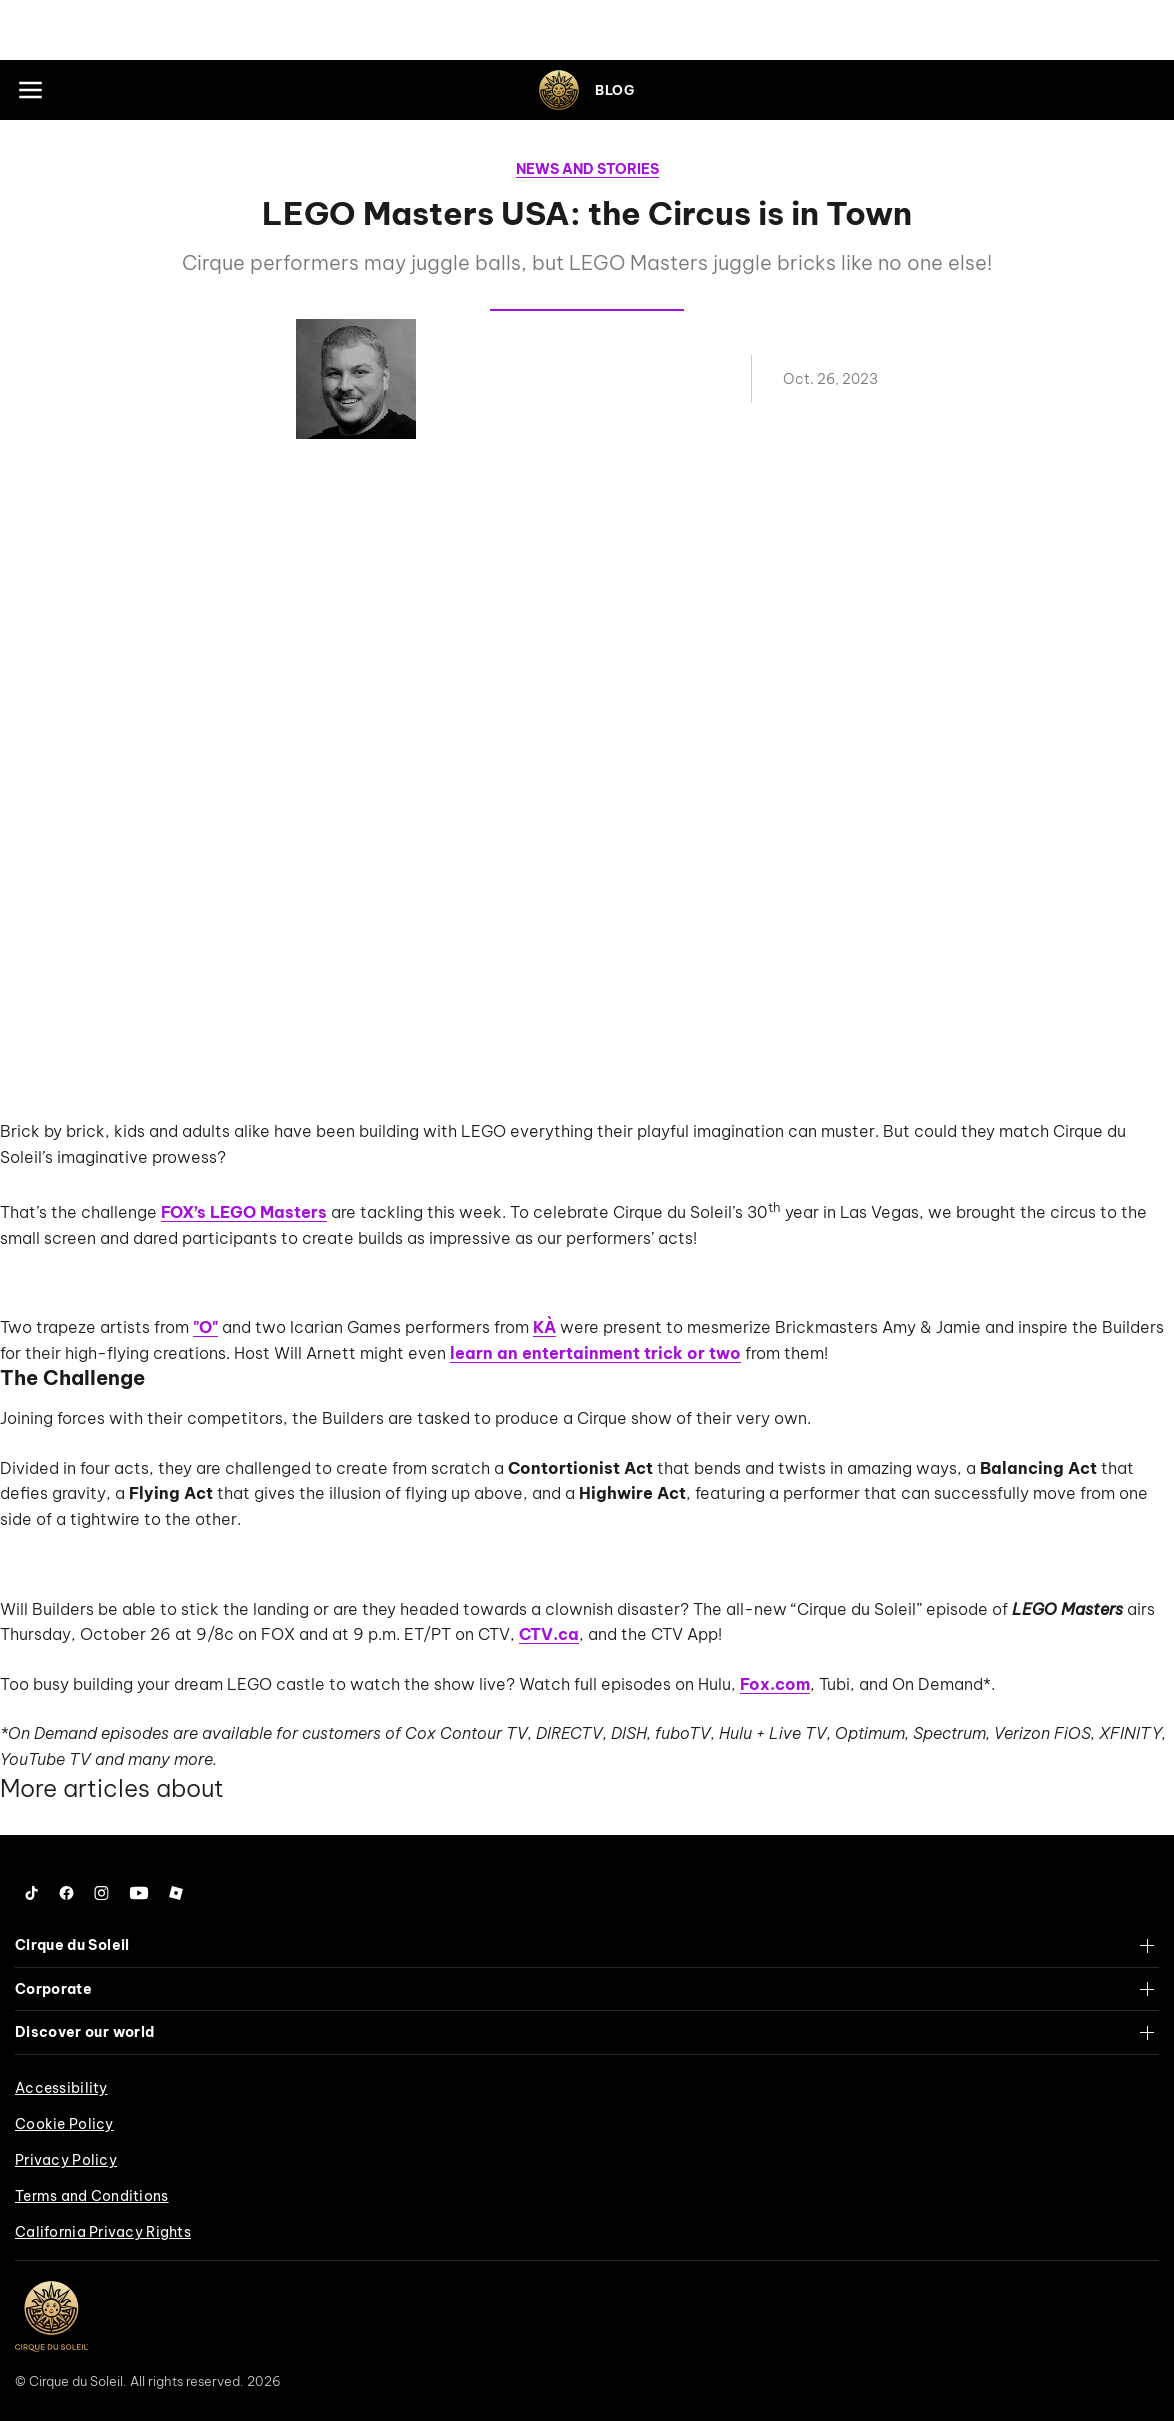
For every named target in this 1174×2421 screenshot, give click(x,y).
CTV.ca (549, 1634)
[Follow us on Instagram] (101, 1893)
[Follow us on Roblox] (176, 1893)
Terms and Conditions (92, 2196)
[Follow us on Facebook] (66, 1893)
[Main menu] (30, 90)
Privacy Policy (66, 2160)
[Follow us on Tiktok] (32, 1893)
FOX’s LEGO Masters (244, 1212)
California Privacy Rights (103, 2232)
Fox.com (775, 1684)
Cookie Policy (64, 2124)
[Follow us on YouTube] (139, 1893)
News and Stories (587, 169)
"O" (205, 1327)
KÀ (544, 1327)
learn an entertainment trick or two (595, 1353)
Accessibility (61, 2088)
